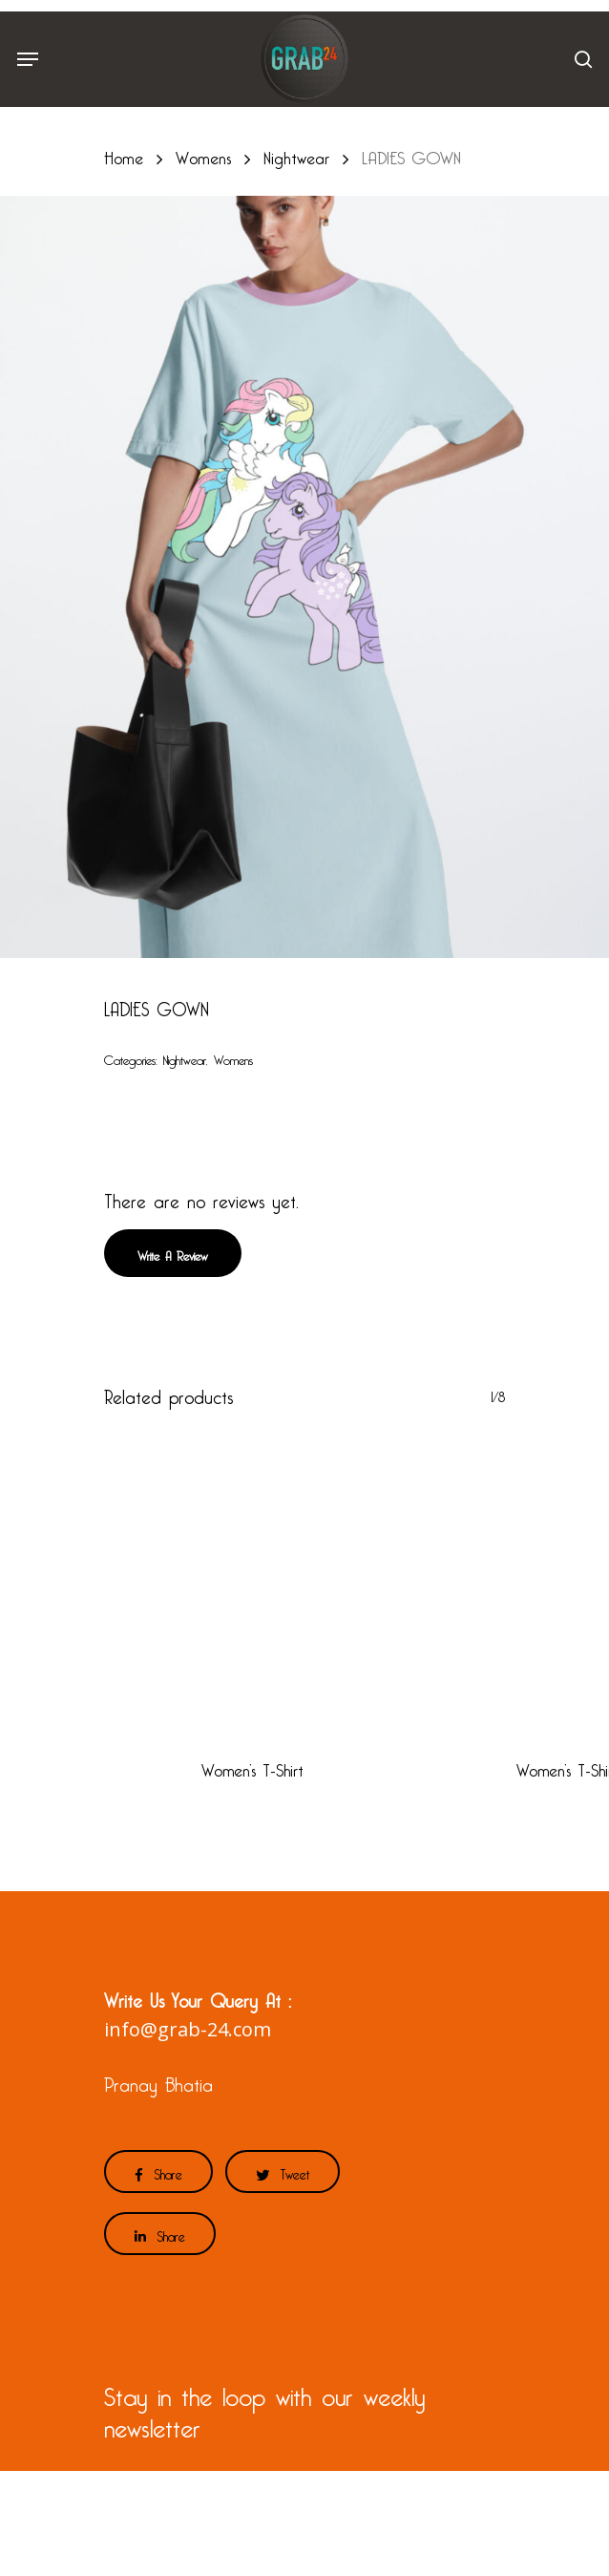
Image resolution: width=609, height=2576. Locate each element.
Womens (203, 154)
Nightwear (296, 154)
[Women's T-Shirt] (252, 1583)
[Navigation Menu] (27, 59)
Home (123, 154)
